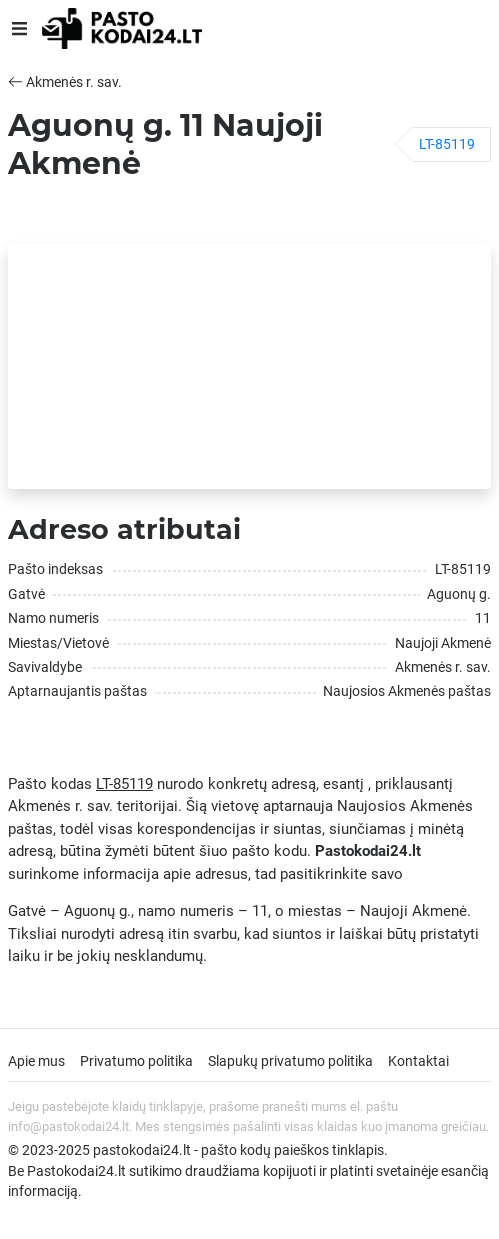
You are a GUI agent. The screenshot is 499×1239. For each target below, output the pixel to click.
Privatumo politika (136, 1061)
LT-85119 (447, 144)
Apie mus (36, 1061)
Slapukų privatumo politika (290, 1061)
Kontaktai (418, 1061)
